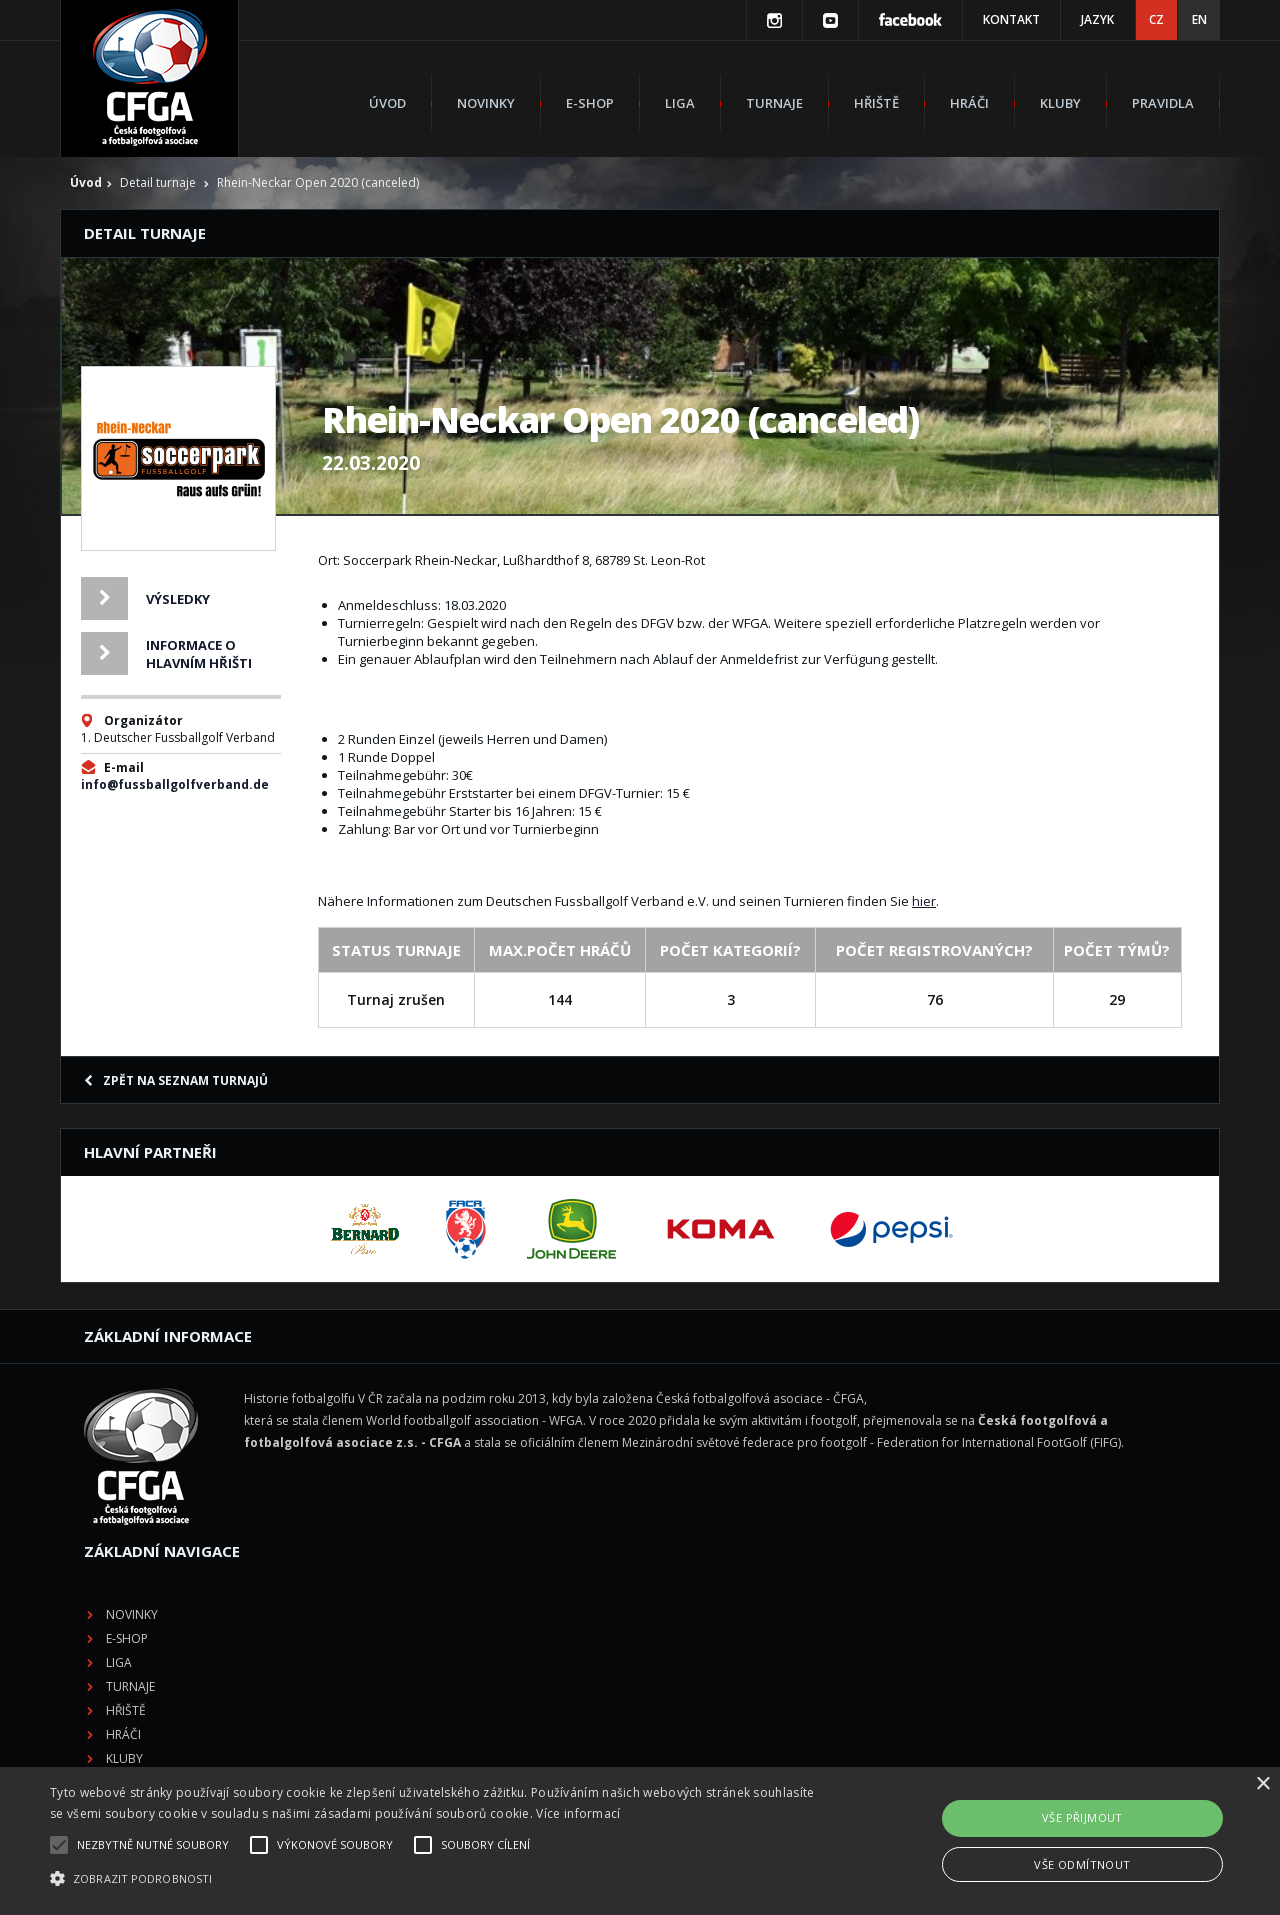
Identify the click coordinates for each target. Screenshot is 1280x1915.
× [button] (1262, 1784)
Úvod (387, 103)
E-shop (590, 103)
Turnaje (774, 103)
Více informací (578, 1813)
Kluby (1060, 103)
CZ (1156, 19)
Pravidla (1163, 103)
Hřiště (876, 103)
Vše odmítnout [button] (1082, 1864)
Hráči (969, 103)
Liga (680, 103)
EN (1199, 19)
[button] (433, 1879)
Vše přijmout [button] (1082, 1817)
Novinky (486, 103)
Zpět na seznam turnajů (176, 1080)
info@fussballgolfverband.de (175, 784)
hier (924, 901)
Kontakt (1011, 19)
